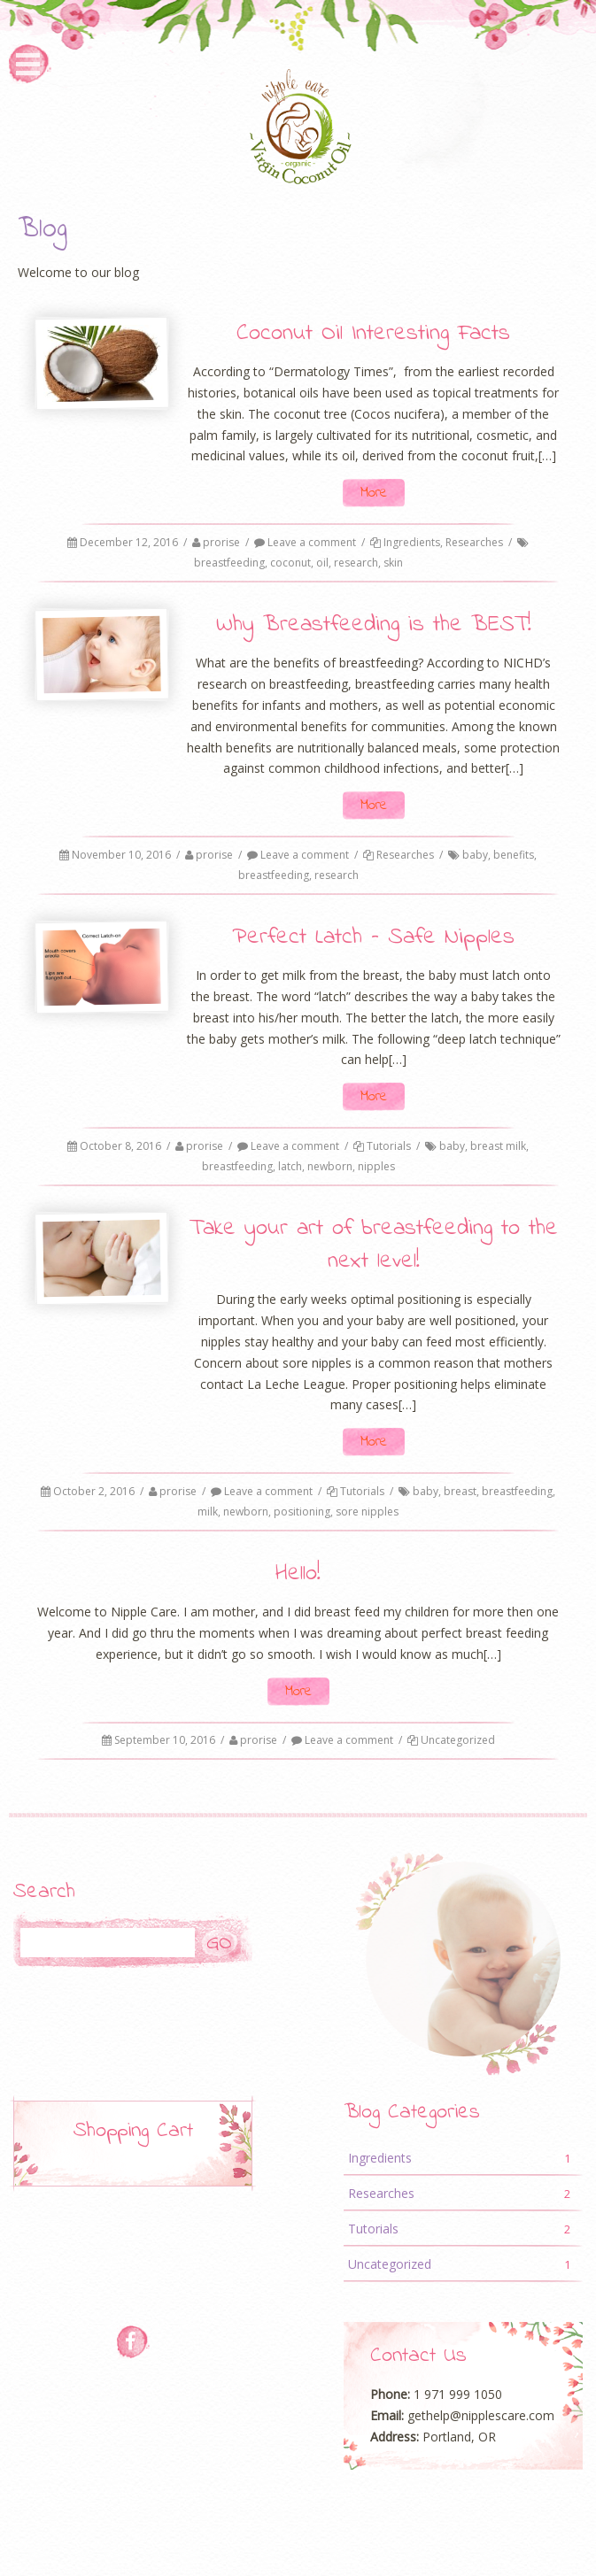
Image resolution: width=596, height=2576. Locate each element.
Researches (474, 542)
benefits (513, 854)
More (373, 493)
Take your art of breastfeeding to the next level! (374, 1245)
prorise (221, 542)
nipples (376, 1166)
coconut (290, 562)
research (356, 562)
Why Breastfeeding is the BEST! (373, 625)
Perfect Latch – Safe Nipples (373, 937)
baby (475, 854)
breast (460, 1491)
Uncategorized (458, 1739)
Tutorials (389, 1145)
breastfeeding (229, 562)
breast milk (498, 1145)
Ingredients (411, 542)
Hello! (298, 1574)
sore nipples (367, 1511)
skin (393, 562)
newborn (329, 1166)
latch (290, 1166)
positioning (302, 1511)
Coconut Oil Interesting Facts (373, 334)
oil (322, 562)
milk (207, 1511)
